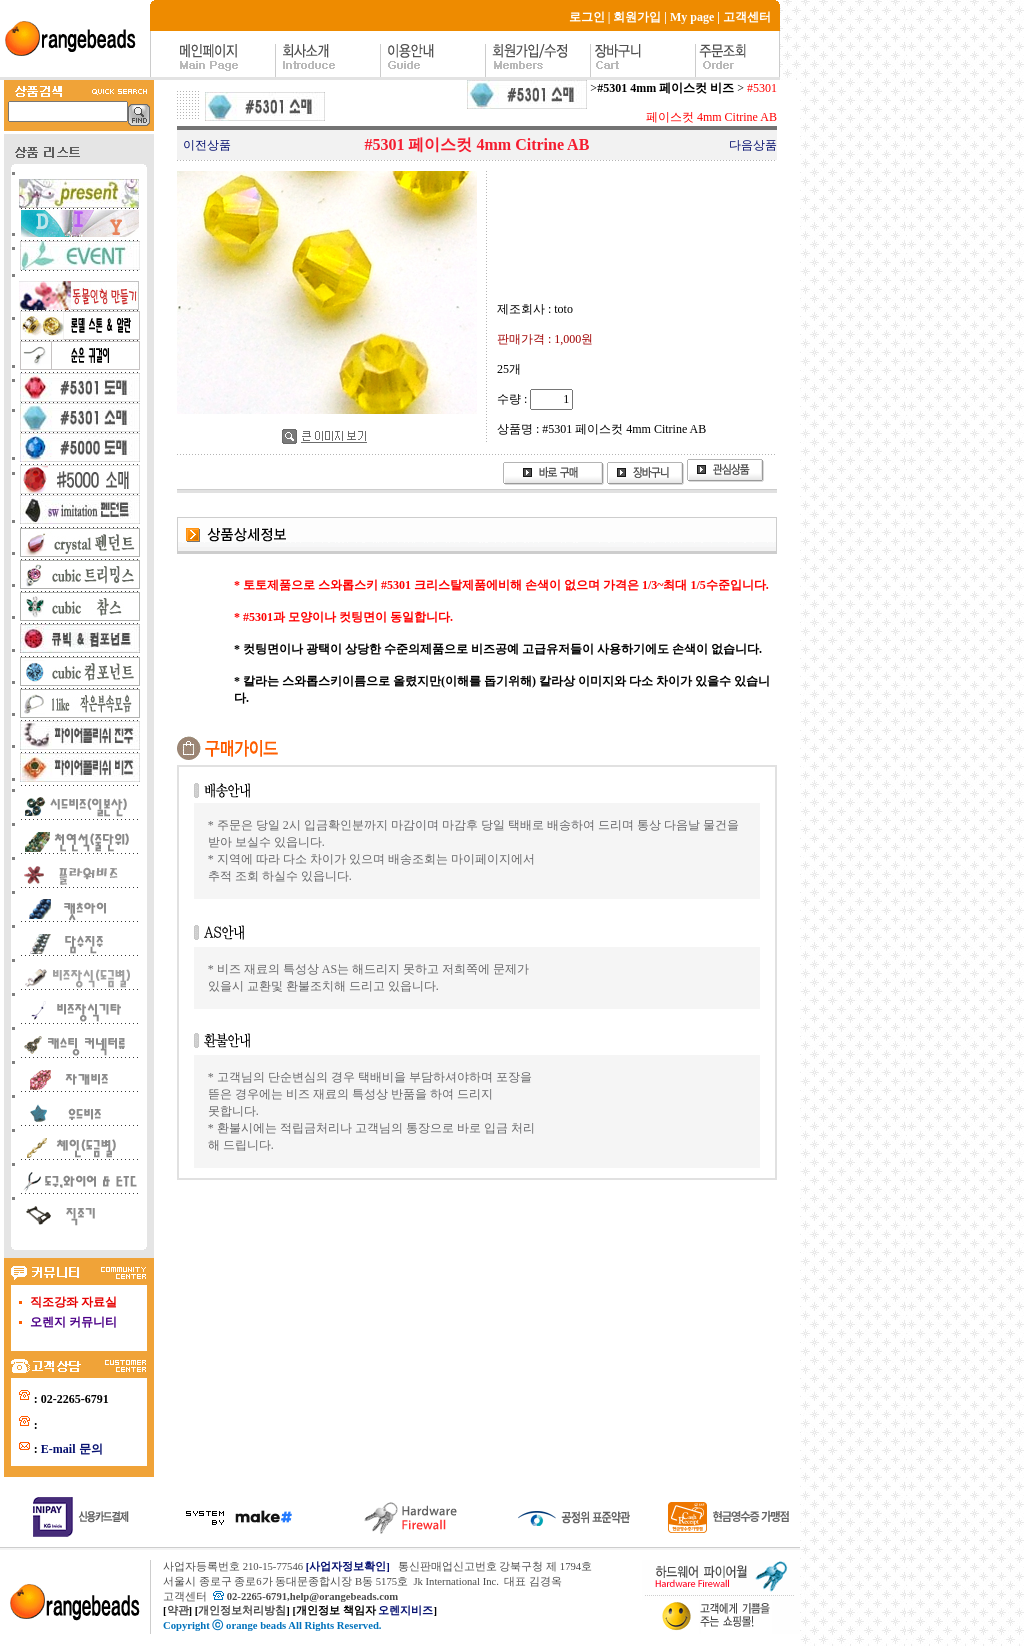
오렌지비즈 (405, 1610)
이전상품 (207, 145)
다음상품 (753, 145)
